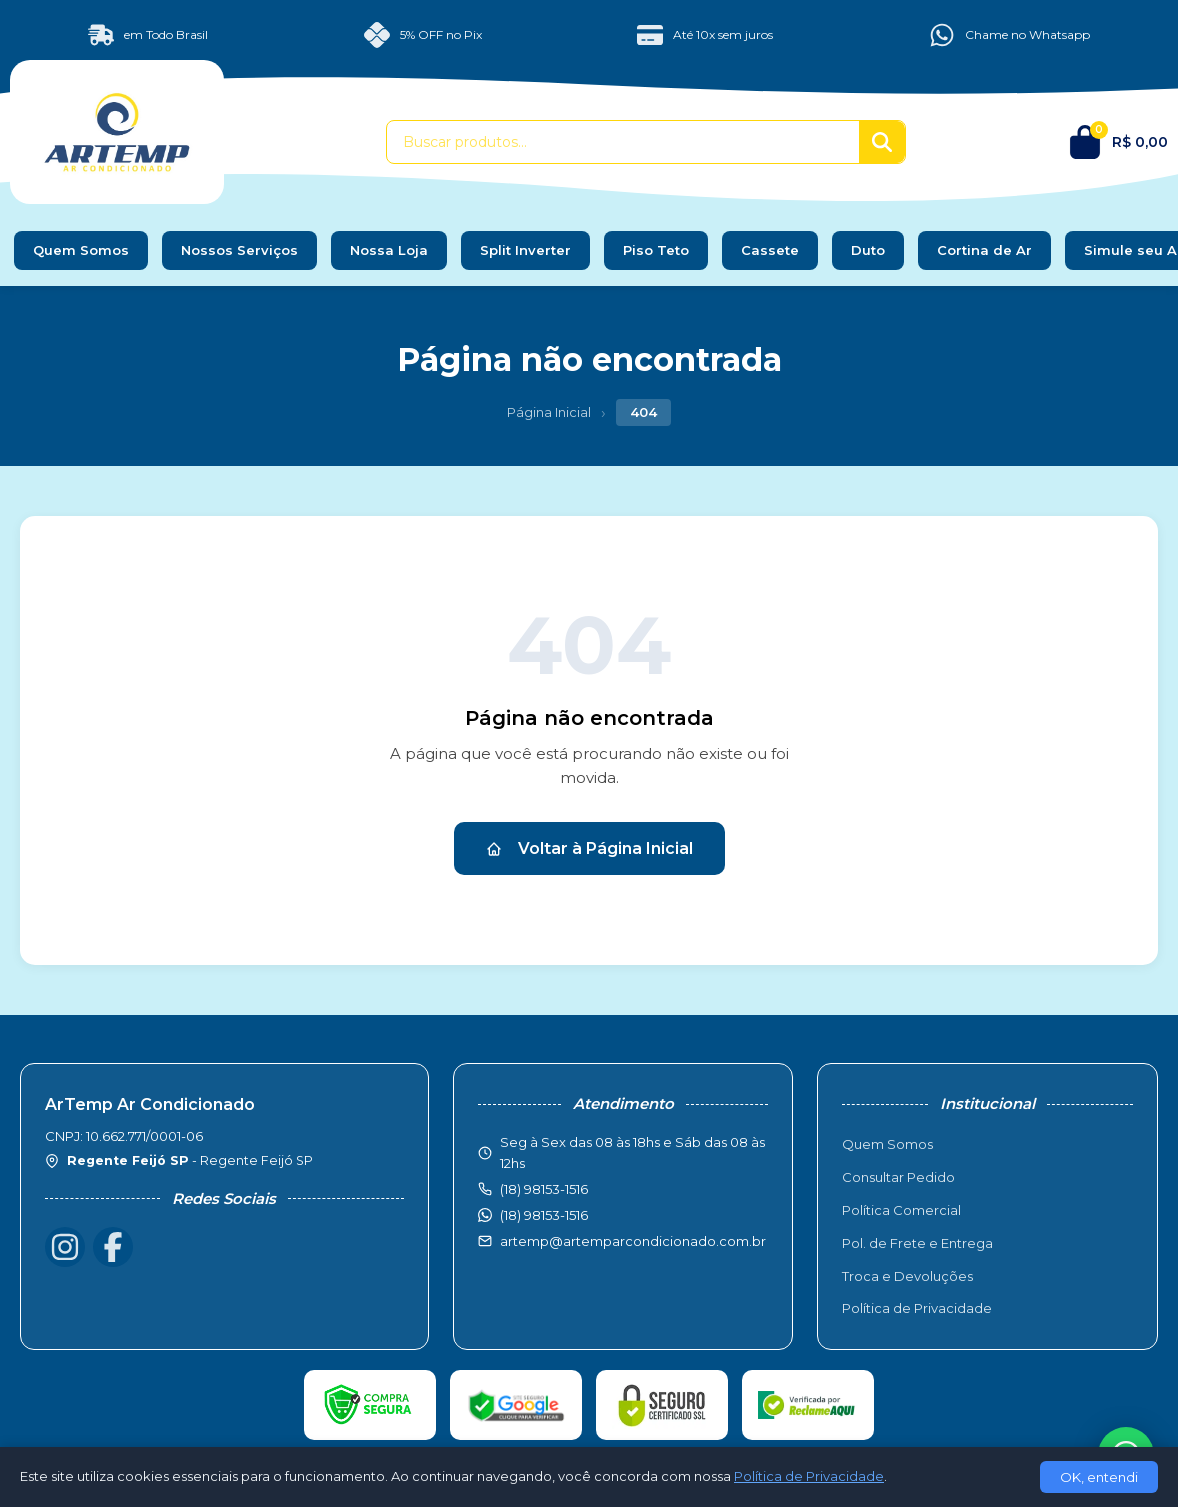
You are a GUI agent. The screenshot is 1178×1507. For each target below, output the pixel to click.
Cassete (770, 250)
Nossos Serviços (239, 250)
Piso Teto (656, 250)
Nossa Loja (389, 250)
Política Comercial (901, 1210)
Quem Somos (81, 250)
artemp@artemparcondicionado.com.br (633, 1241)
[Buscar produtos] (623, 142)
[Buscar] (882, 142)
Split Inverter (525, 250)
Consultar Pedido (898, 1177)
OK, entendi (1099, 1477)
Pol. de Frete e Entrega (917, 1243)
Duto (868, 250)
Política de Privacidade (917, 1308)
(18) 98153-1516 (544, 1215)
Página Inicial (549, 412)
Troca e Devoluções (907, 1276)
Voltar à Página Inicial (589, 848)
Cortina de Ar (984, 250)
